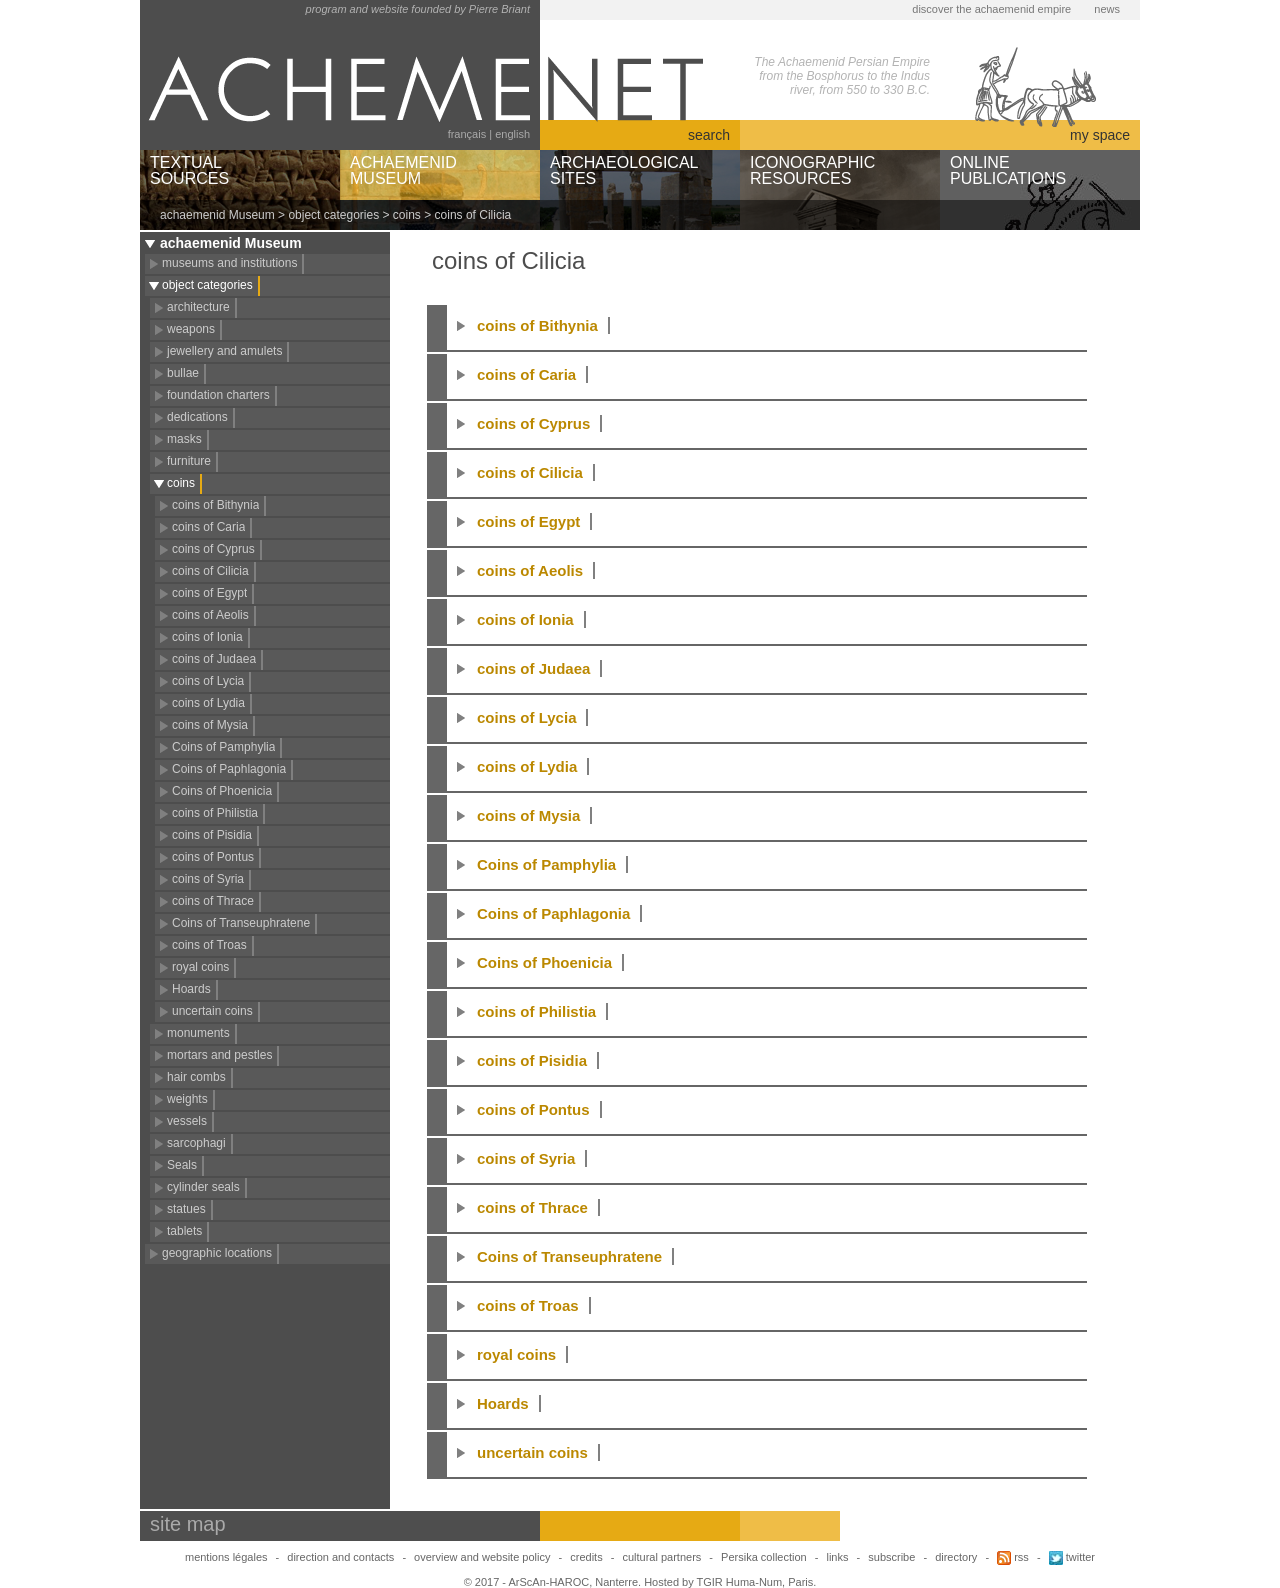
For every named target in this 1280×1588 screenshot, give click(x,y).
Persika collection (765, 1557)
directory (956, 1557)
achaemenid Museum (217, 215)
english (512, 134)
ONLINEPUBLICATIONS (1008, 170)
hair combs (196, 1077)
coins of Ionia (207, 637)
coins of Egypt (209, 593)
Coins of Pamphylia (223, 747)
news (1107, 9)
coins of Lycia (208, 681)
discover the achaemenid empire (991, 9)
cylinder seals (203, 1187)
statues (186, 1209)
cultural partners (661, 1557)
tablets (184, 1231)
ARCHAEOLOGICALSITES (624, 170)
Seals (182, 1165)
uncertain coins (212, 1011)
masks (184, 439)
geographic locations (217, 1253)
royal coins (200, 967)
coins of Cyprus (213, 549)
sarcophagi (196, 1143)
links (837, 1557)
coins (407, 215)
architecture (198, 307)
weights (187, 1099)
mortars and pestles (219, 1055)
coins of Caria (208, 527)
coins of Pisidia (212, 835)
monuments (198, 1033)
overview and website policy (482, 1557)
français (467, 134)
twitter (1072, 1557)
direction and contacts (340, 1557)
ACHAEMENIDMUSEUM (403, 170)
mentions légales (226, 1557)
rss (1013, 1557)
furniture (189, 461)
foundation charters (218, 395)
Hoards (191, 989)
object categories (333, 215)
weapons (191, 329)
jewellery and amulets (224, 351)
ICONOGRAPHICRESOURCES (812, 170)
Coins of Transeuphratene (241, 923)
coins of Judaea (214, 659)
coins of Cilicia (210, 571)
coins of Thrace (213, 901)
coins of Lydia (208, 703)
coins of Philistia (215, 813)
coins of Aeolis (210, 615)
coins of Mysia (210, 725)
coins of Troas (209, 945)
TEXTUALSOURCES (189, 170)
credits (586, 1557)
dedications (197, 417)
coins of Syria (208, 879)
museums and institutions (229, 263)
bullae (183, 373)
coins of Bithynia (215, 505)
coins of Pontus (213, 857)
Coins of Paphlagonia (229, 769)
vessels (187, 1121)
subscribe (891, 1557)
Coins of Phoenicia (222, 791)
